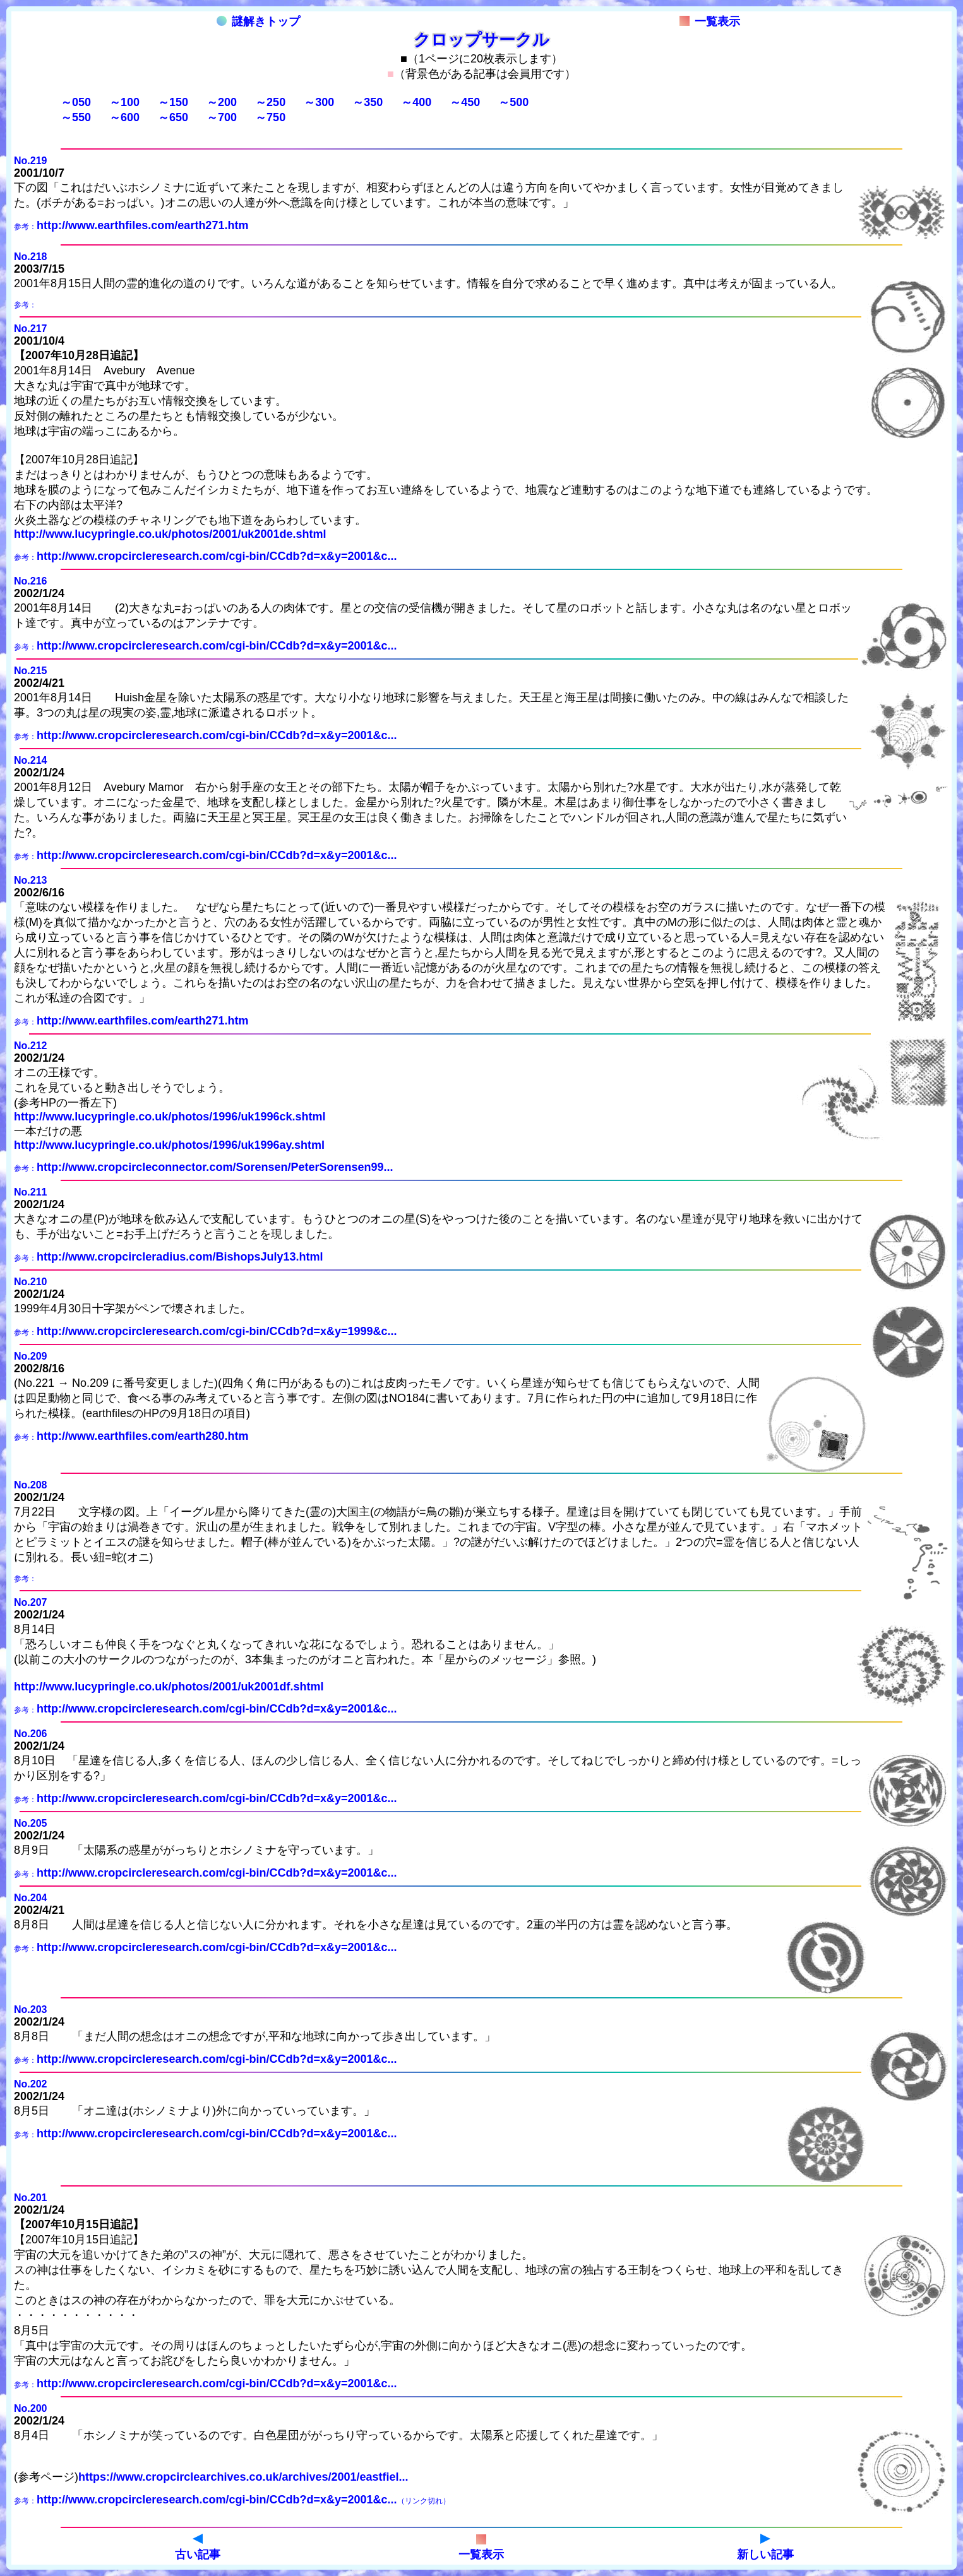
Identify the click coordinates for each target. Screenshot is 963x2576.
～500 (513, 102)
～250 (270, 102)
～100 (124, 102)
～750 (270, 117)
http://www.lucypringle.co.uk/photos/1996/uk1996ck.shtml (169, 1116)
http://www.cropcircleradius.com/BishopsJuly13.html (180, 1256)
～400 (416, 102)
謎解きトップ (258, 21)
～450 (465, 102)
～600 (124, 117)
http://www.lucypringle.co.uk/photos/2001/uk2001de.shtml (170, 534)
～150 (173, 102)
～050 (76, 102)
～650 (173, 117)
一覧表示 (709, 21)
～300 (319, 102)
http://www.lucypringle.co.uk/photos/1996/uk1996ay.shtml (169, 1145)
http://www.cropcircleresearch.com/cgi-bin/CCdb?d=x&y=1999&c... (217, 1331)
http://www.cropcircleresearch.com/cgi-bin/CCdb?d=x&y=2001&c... (217, 556)
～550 (76, 117)
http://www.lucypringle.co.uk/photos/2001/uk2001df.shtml (168, 1686)
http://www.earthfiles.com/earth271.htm (142, 225)
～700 (221, 117)
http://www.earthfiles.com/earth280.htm (142, 1436)
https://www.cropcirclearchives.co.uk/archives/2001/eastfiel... (243, 2477)
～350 (367, 102)
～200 (221, 102)
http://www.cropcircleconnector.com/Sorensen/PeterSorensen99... (215, 1167)
